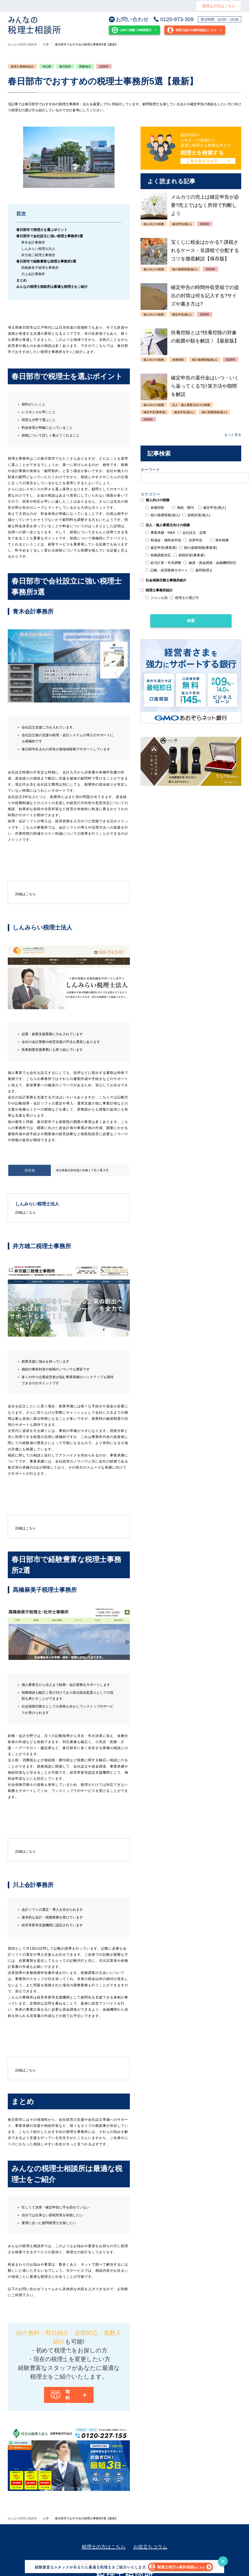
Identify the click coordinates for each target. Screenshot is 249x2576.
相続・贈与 (183, 507)
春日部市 (65, 66)
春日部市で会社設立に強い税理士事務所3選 (49, 236)
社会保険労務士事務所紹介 (164, 580)
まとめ (21, 280)
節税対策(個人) (196, 515)
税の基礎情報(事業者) (198, 548)
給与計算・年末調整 (163, 563)
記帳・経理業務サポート (166, 570)
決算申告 (193, 540)
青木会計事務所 (33, 242)
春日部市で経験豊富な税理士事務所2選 (46, 261)
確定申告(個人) (212, 507)
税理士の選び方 (184, 598)
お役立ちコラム (150, 2547)
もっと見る (232, 435)
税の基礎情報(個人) (162, 515)
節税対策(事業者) (189, 555)
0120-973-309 (173, 19)
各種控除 (154, 507)
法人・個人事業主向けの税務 (165, 525)
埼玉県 (46, 66)
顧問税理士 (201, 570)
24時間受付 (131, 30)
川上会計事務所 (33, 274)
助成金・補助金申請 (163, 540)
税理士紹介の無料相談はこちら (191, 30)
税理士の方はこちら (218, 6)
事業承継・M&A (160, 532)
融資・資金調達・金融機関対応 (210, 563)
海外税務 (219, 540)
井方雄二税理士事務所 (38, 255)
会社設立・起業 (191, 532)
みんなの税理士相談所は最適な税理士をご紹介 (52, 287)
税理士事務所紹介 (22, 66)
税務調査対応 (158, 555)
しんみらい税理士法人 (38, 249)
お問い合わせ (129, 19)
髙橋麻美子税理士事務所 (40, 268)
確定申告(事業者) (161, 548)
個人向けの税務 (155, 500)
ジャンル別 (156, 598)
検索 (191, 621)
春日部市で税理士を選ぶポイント (41, 230)
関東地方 (85, 66)
